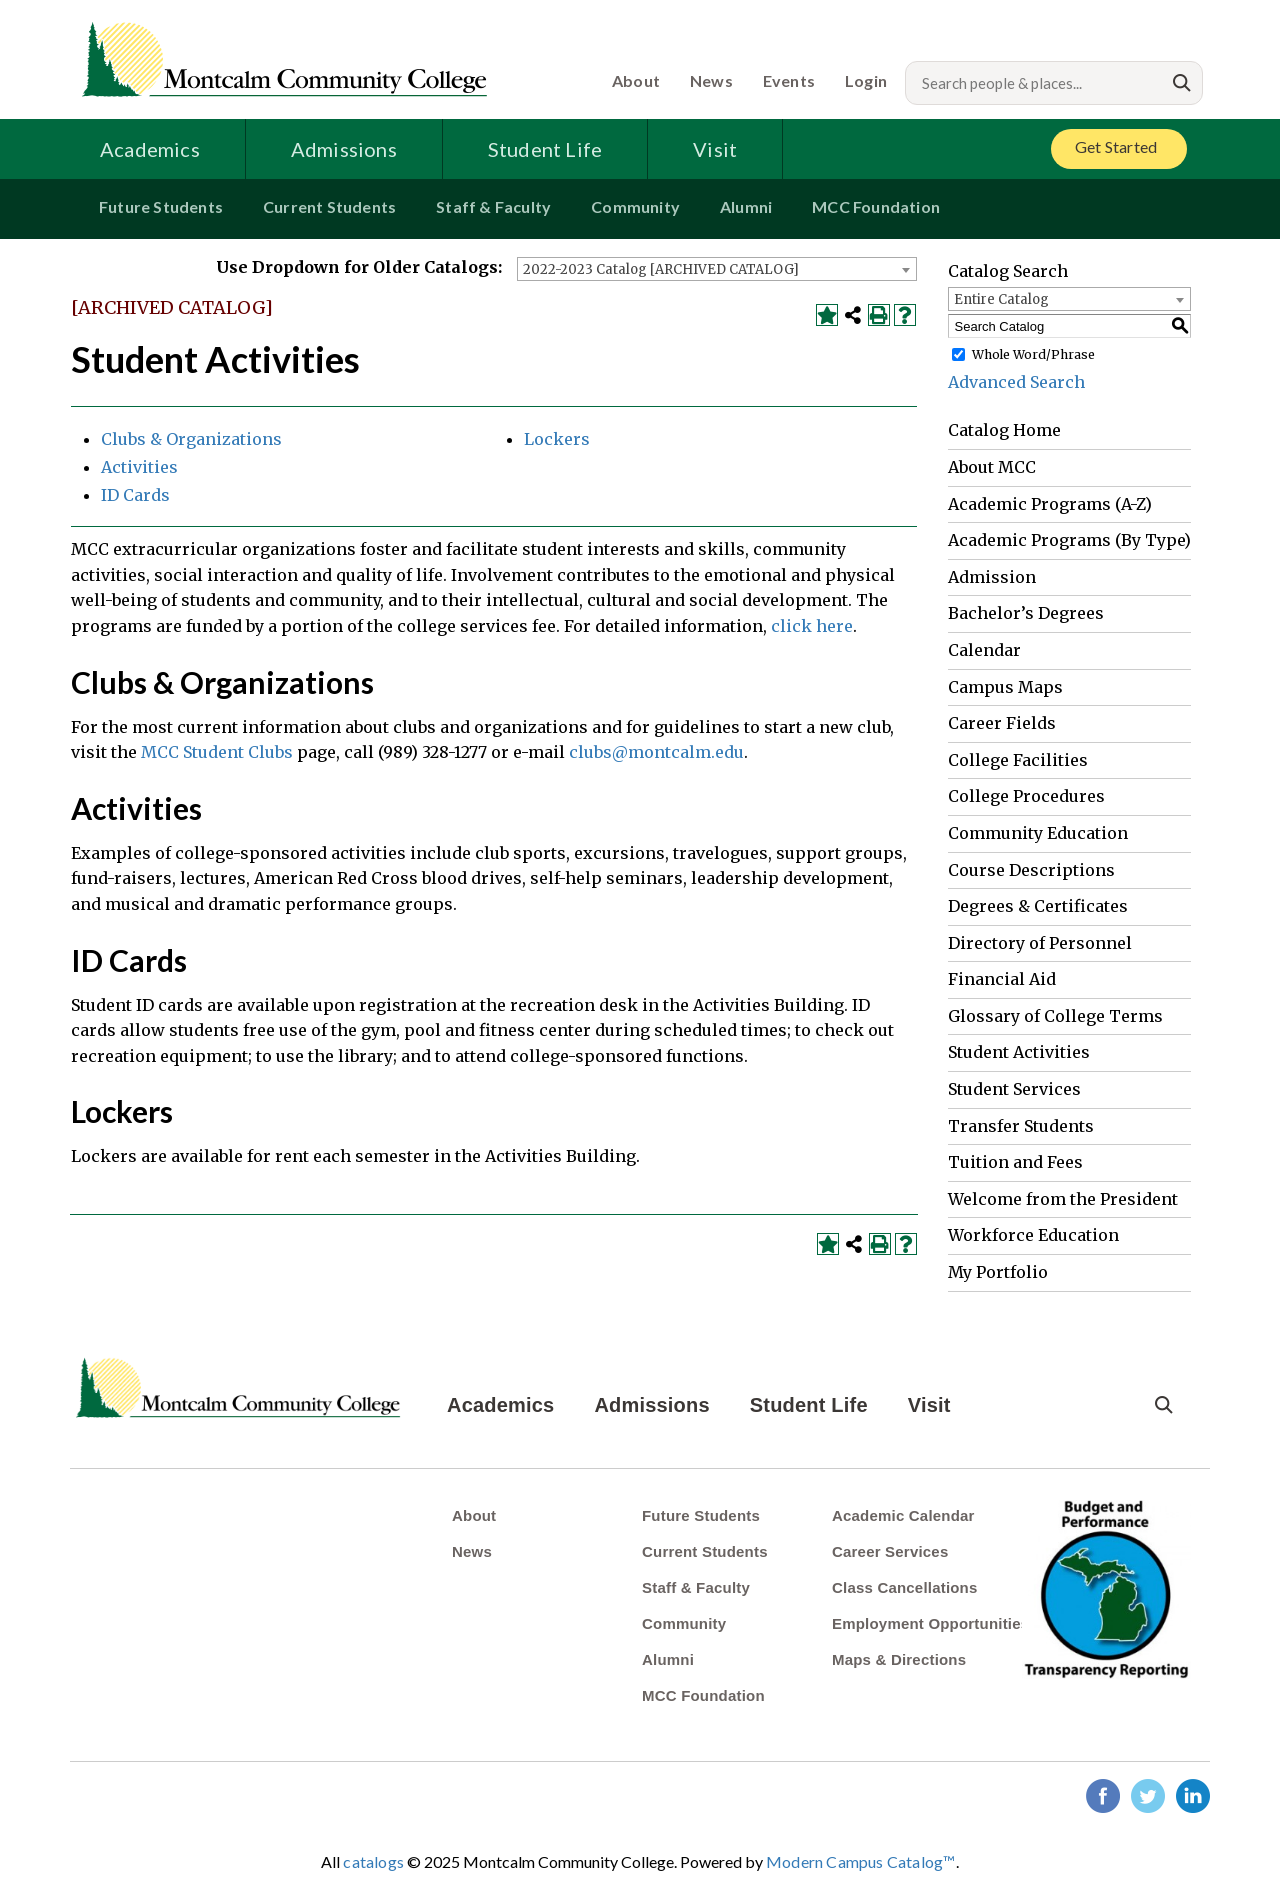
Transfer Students (1021, 1126)
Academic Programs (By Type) (1069, 540)
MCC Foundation (876, 206)
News (711, 80)
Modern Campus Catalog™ (860, 1861)
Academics (150, 149)
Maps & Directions (899, 1659)
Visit (715, 149)
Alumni (746, 206)
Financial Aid (1002, 979)
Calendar (984, 650)
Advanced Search (1016, 382)
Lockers (557, 439)
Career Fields (1002, 723)
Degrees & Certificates (1038, 906)
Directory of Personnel (1040, 943)
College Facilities (1018, 760)
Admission (992, 577)
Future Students (161, 206)
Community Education (1038, 833)
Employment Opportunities (930, 1623)
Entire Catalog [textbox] (1001, 299)
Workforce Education (1033, 1235)
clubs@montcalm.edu (656, 752)
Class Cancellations (905, 1587)
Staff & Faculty (493, 206)
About (636, 80)
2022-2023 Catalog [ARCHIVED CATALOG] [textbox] (661, 269)
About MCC (992, 467)
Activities (139, 467)
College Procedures (1026, 796)
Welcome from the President (1063, 1199)
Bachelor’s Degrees (1026, 613)
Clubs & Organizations (191, 439)
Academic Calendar (903, 1515)
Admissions (344, 149)
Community (635, 206)
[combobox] (717, 269)
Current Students (329, 206)
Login (866, 80)
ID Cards (135, 495)
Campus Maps (1005, 687)
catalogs (373, 1861)
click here (812, 626)
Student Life (545, 149)
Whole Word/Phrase (1033, 354)
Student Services (1014, 1089)
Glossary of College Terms (1055, 1016)
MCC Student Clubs (217, 752)
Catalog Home (1004, 430)
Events (789, 80)
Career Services (890, 1551)
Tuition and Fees (1015, 1162)
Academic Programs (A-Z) (1050, 504)
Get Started (1116, 146)
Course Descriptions (1031, 870)
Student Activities (1019, 1052)
